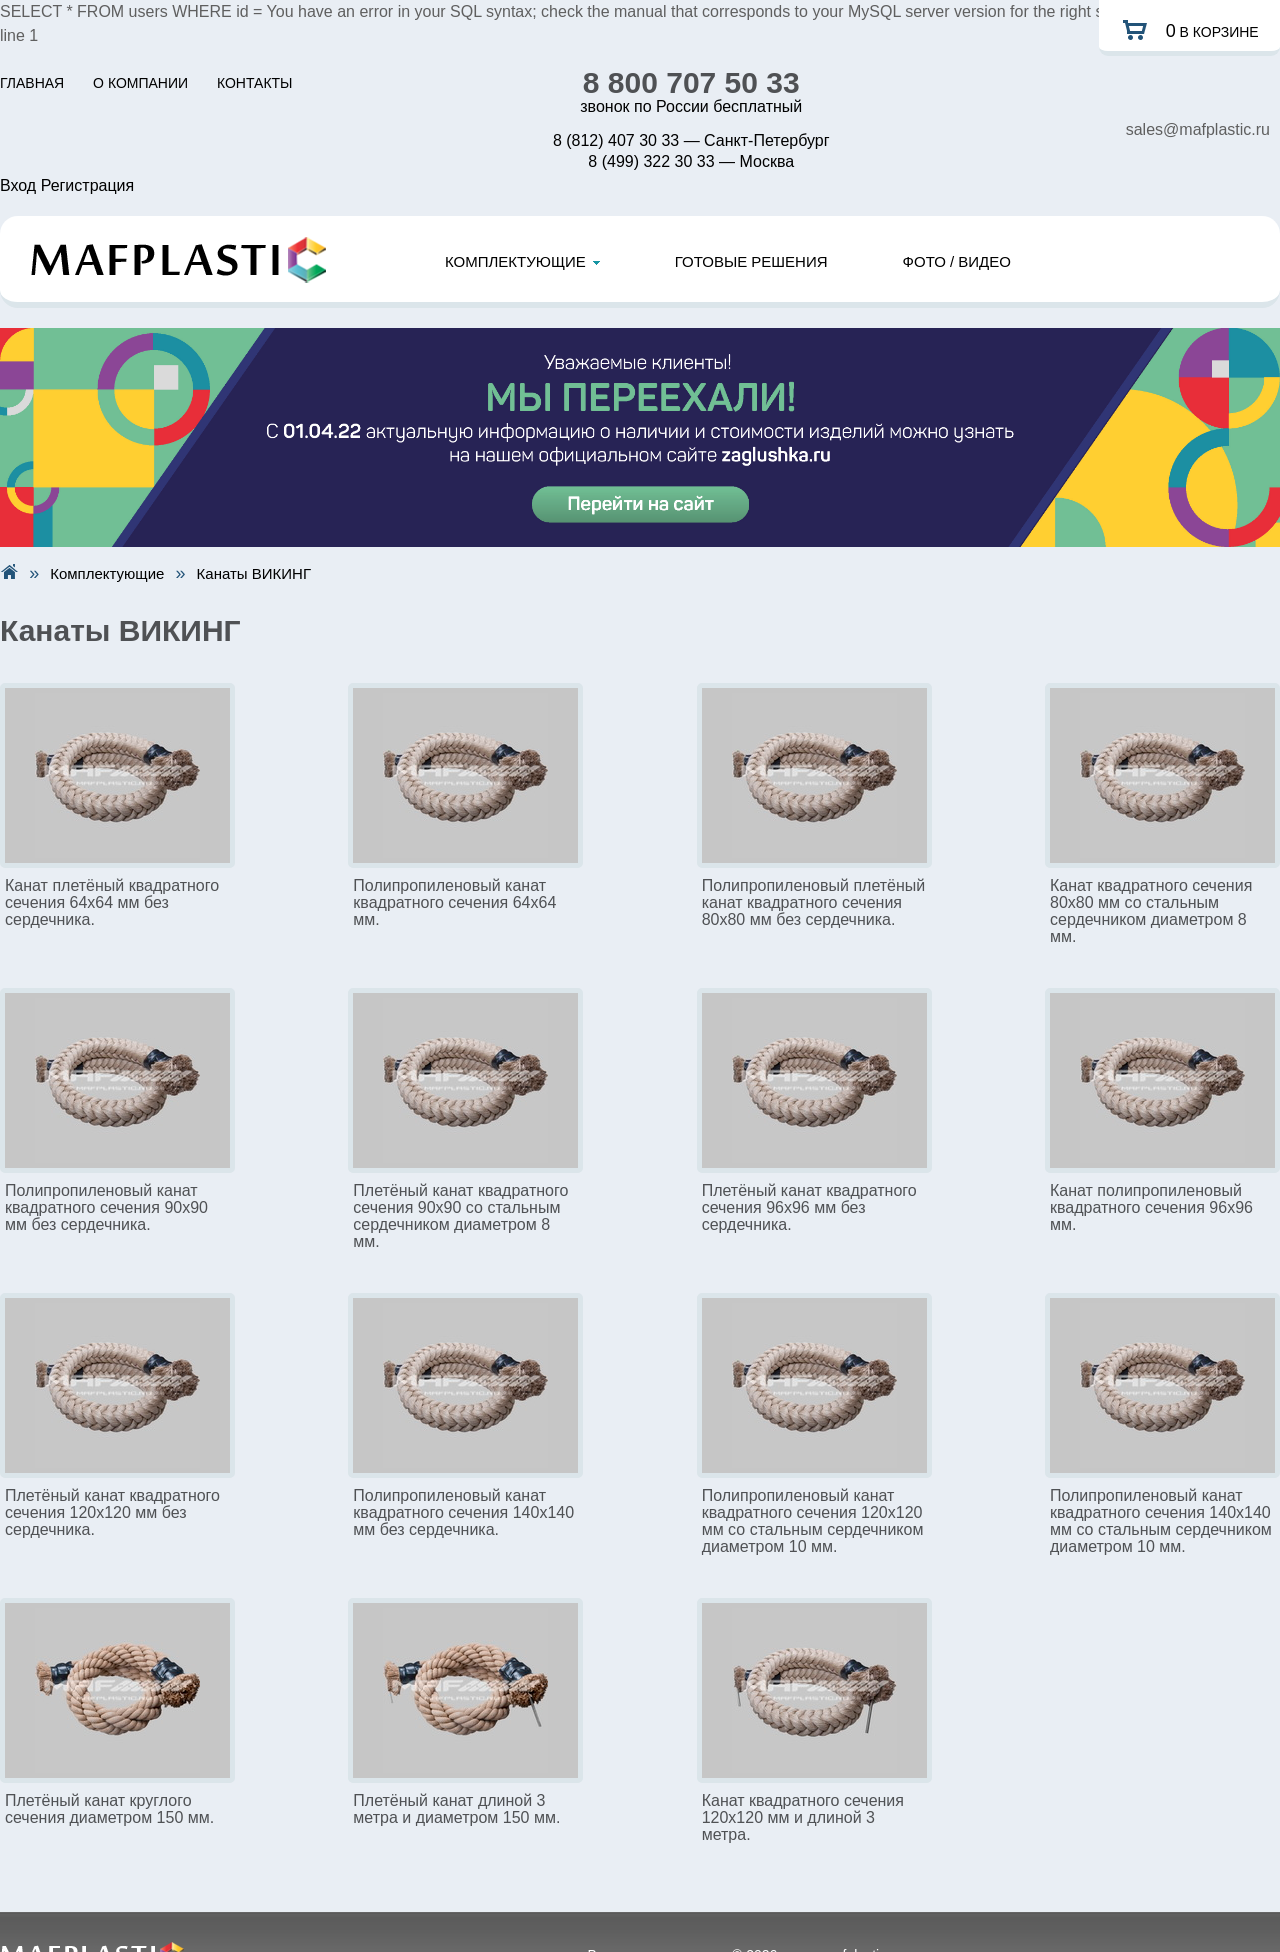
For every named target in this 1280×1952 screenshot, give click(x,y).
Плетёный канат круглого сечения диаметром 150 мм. (109, 1809)
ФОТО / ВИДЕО (957, 261)
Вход (18, 185)
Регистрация (88, 185)
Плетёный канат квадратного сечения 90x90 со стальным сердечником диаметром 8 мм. (460, 1216)
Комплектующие (107, 573)
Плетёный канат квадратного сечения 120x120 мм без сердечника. (112, 1512)
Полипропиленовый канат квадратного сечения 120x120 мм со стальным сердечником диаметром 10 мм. (813, 1521)
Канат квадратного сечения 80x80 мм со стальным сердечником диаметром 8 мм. (1151, 911)
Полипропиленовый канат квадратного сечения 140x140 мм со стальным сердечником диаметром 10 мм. (1161, 1521)
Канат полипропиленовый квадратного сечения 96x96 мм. (1151, 1207)
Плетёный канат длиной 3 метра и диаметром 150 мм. (456, 1809)
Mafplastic (178, 260)
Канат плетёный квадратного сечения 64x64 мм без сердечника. (112, 902)
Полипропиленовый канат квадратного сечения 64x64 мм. (454, 902)
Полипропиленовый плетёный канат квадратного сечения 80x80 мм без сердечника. (814, 902)
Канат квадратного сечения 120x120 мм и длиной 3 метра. (803, 1817)
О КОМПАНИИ (140, 83)
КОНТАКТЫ (255, 83)
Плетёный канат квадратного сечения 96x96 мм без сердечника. (809, 1207)
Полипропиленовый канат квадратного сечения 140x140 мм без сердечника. (463, 1512)
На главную (9, 571)
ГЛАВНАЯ (32, 83)
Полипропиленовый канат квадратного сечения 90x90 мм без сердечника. (106, 1207)
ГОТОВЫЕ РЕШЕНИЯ (751, 261)
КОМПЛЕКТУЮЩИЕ (522, 261)
